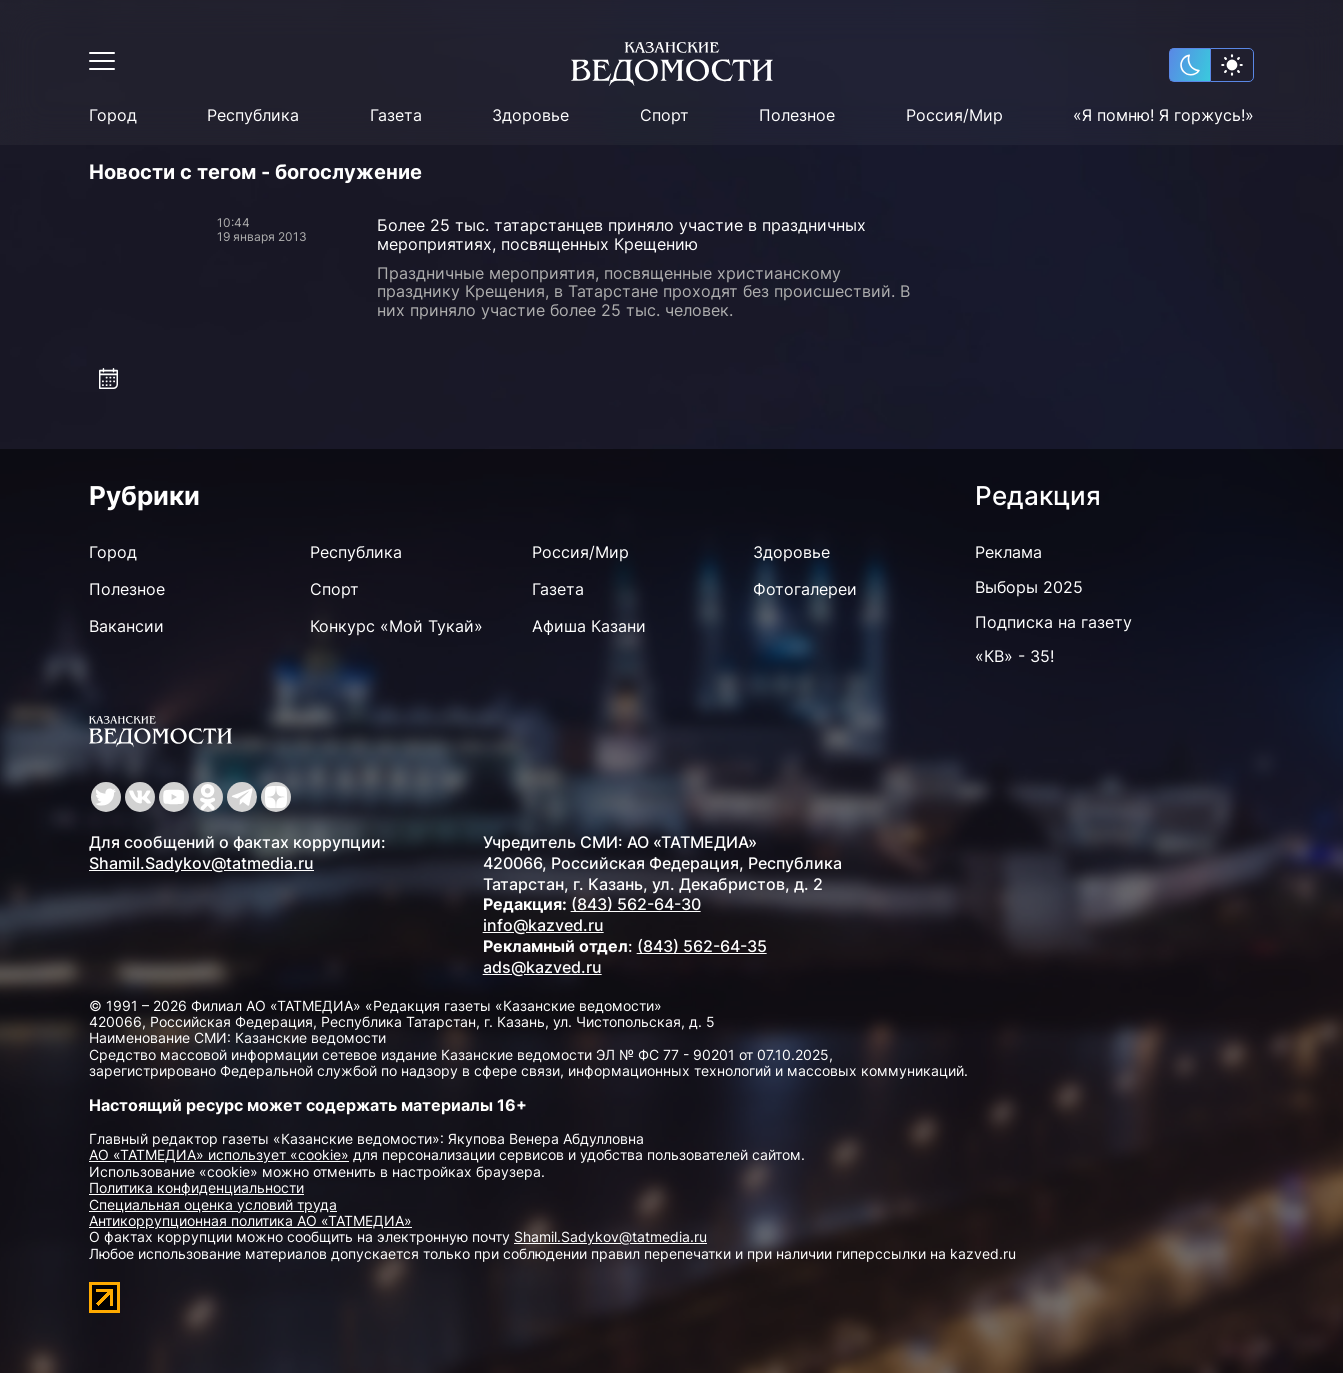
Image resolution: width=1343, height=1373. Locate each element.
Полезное (797, 115)
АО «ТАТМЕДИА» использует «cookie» (219, 1154)
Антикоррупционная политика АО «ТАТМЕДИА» (250, 1220)
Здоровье (530, 115)
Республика (253, 115)
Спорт (664, 115)
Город (113, 115)
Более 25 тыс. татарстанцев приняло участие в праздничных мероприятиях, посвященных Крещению (621, 234)
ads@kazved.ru (542, 967)
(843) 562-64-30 (636, 904)
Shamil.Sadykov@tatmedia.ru (201, 863)
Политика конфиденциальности (196, 1187)
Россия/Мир (954, 115)
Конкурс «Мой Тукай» (396, 626)
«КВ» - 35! (1014, 656)
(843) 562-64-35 (702, 946)
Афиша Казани (589, 626)
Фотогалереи (805, 589)
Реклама (1008, 552)
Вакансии (126, 626)
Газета (396, 115)
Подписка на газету (1053, 622)
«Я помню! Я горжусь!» (1163, 115)
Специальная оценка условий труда (213, 1204)
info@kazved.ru (543, 925)
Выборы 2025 (1029, 587)
